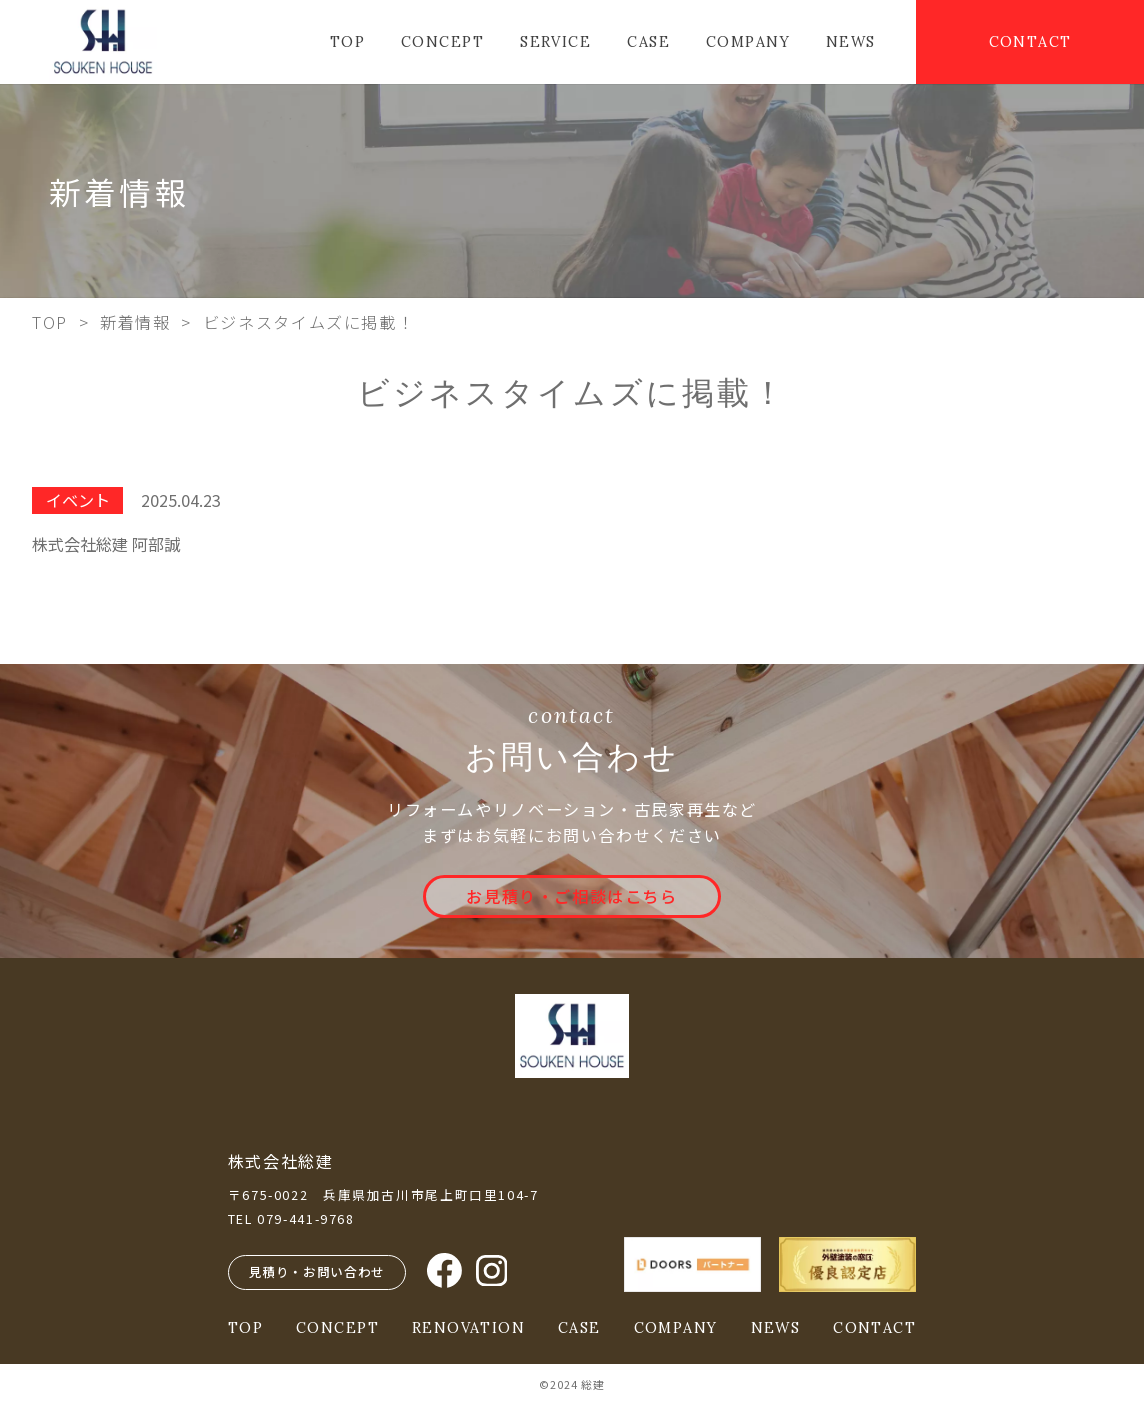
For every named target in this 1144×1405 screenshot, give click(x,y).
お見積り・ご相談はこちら (571, 896)
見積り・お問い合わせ (317, 1271)
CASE (648, 42)
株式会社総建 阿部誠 (106, 544)
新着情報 (135, 322)
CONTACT (1030, 42)
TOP (347, 42)
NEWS (851, 42)
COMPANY (748, 42)
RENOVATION (468, 1328)
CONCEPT (442, 42)
